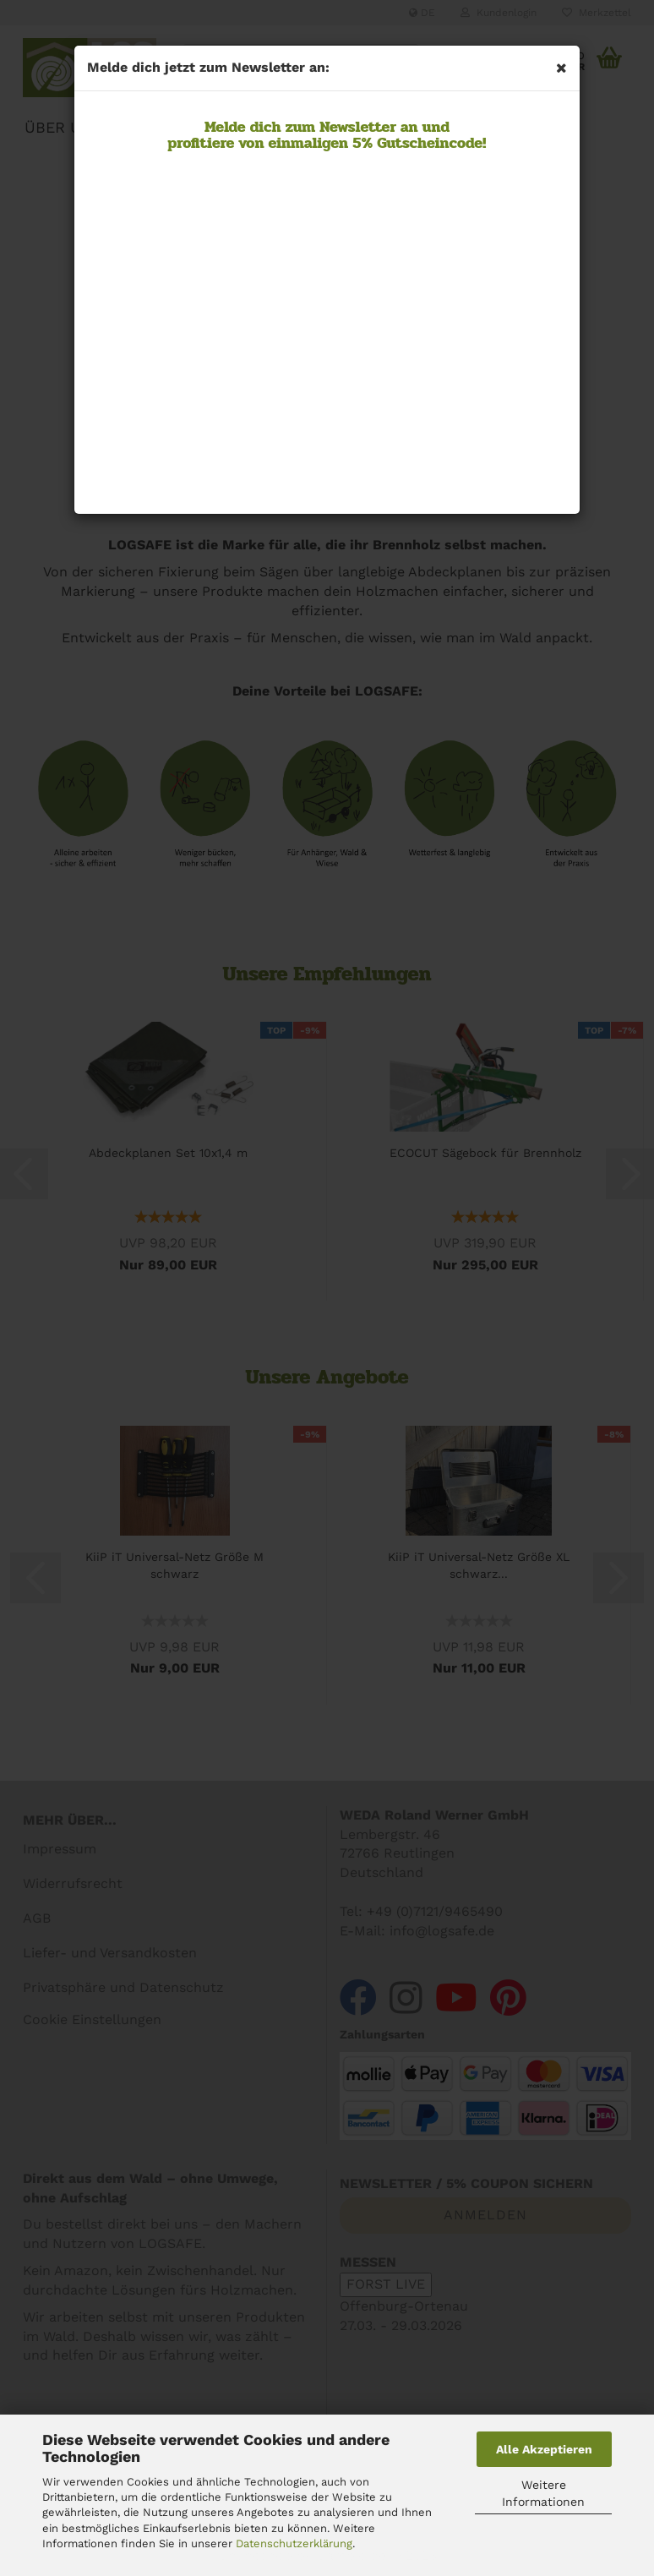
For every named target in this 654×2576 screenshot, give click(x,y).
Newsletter (355, 127)
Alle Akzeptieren (544, 2449)
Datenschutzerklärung (294, 2543)
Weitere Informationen (543, 2493)
